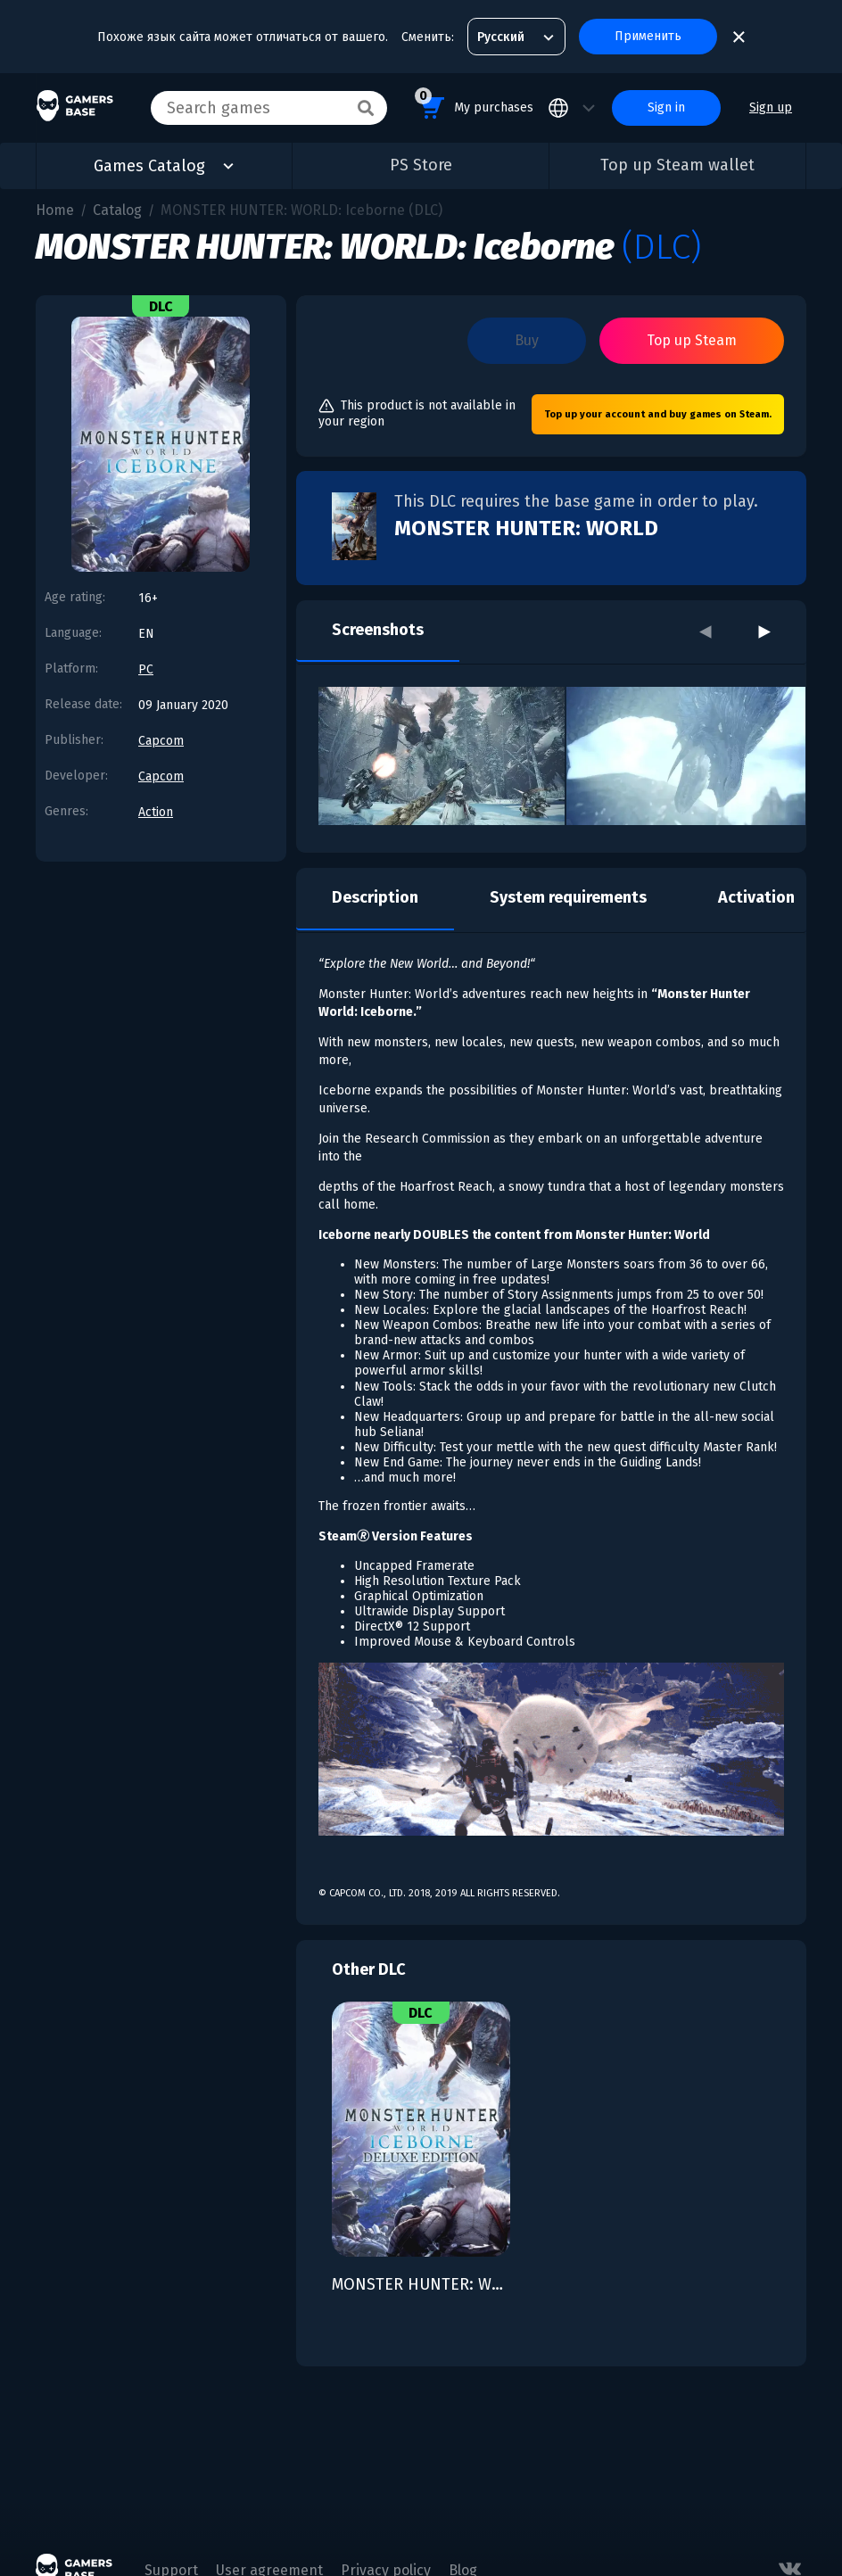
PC (145, 669)
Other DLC (369, 1969)
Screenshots (378, 630)
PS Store (421, 165)
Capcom (161, 740)
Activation (756, 897)
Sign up (770, 107)
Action (155, 812)
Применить (648, 36)
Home (55, 210)
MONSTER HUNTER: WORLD (526, 528)
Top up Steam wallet (677, 165)
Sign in (666, 107)
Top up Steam (692, 340)
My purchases (474, 104)
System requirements (568, 897)
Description (375, 897)
